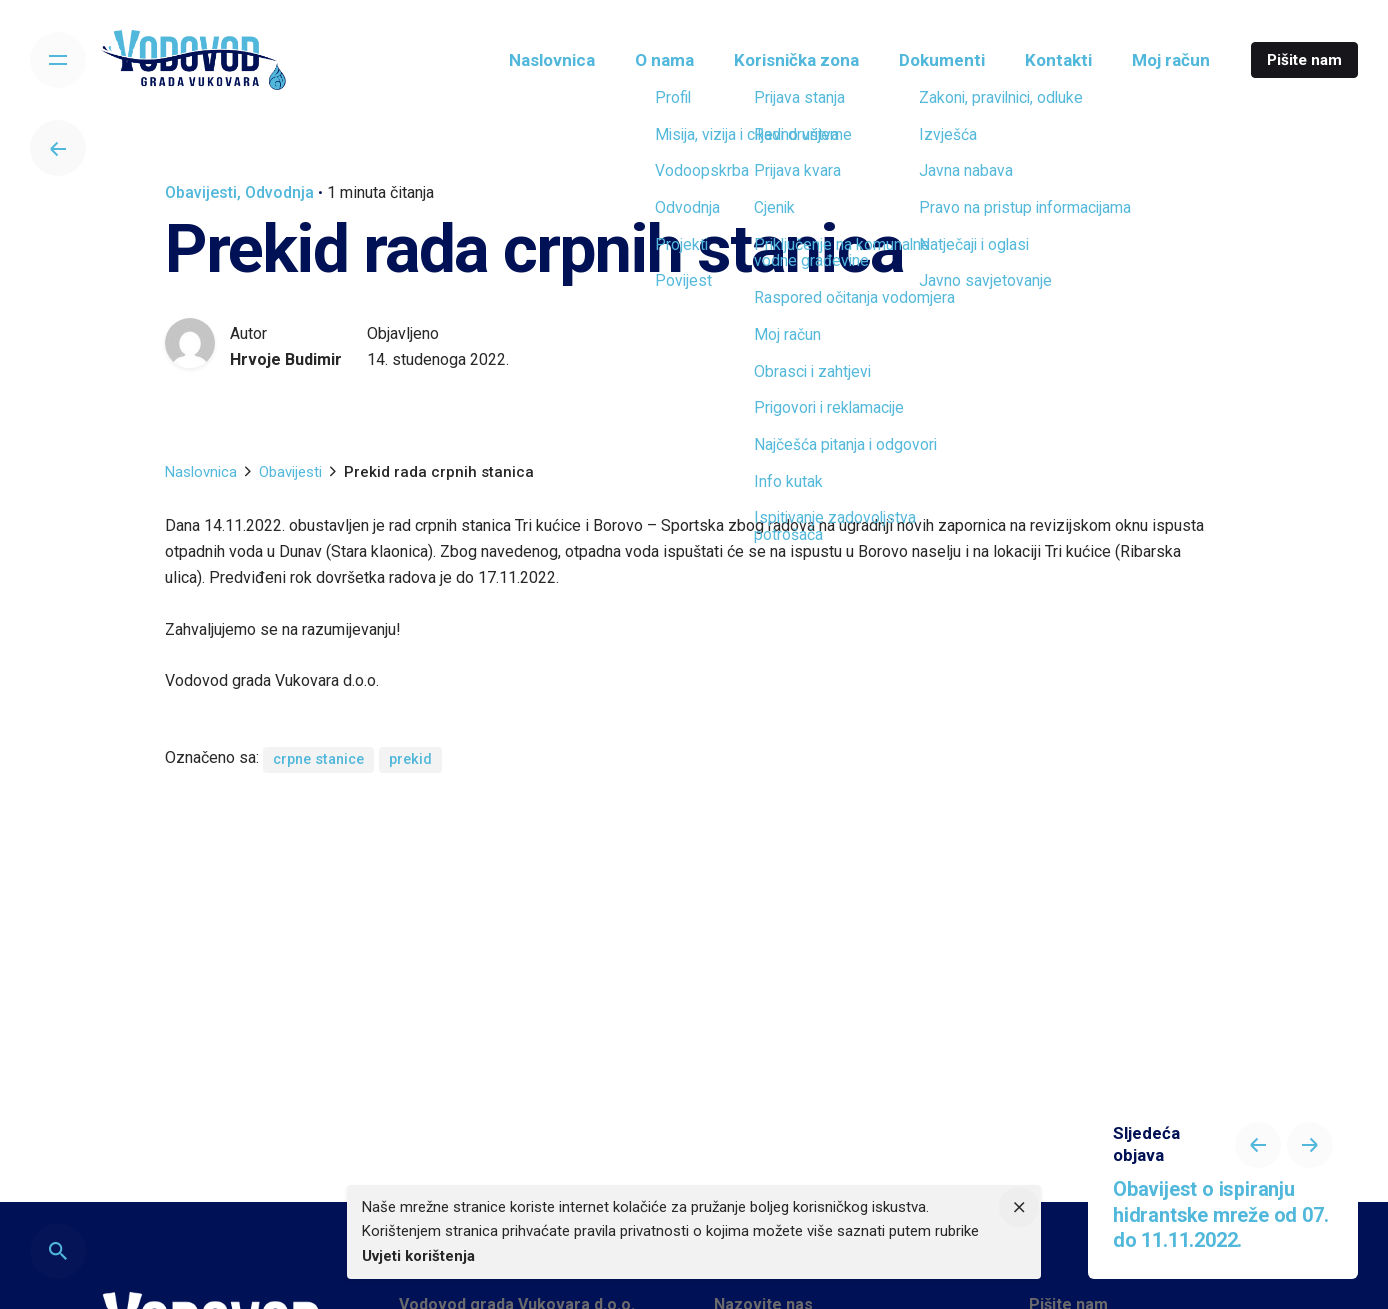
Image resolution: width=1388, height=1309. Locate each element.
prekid (410, 759)
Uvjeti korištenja (418, 1256)
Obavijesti (201, 192)
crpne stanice (318, 759)
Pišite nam (1304, 60)
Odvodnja (279, 192)
